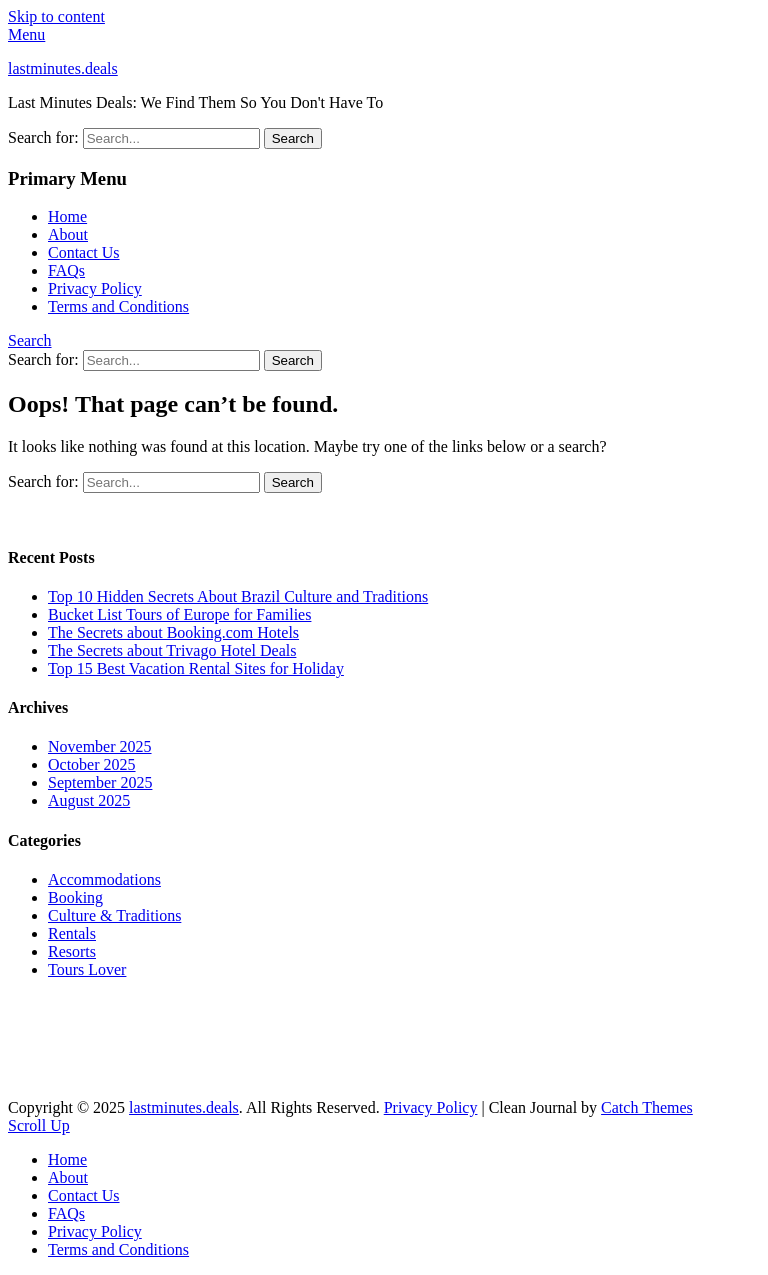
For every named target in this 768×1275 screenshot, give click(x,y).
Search (30, 340)
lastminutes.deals (63, 68)
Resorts (72, 951)
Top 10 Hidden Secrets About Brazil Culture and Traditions (238, 596)
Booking (75, 897)
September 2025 (100, 782)
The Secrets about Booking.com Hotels (173, 632)
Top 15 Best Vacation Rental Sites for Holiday (196, 668)
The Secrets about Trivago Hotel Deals (172, 650)
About (68, 234)
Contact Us (84, 252)
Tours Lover (87, 969)
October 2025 (92, 764)
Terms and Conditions (118, 306)
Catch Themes (647, 1107)
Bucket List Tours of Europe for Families (179, 614)
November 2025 (100, 746)
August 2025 (89, 800)
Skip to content (56, 16)
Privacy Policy (95, 288)
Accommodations (104, 879)
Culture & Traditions (114, 915)
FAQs (66, 270)
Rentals (72, 933)
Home (67, 216)
